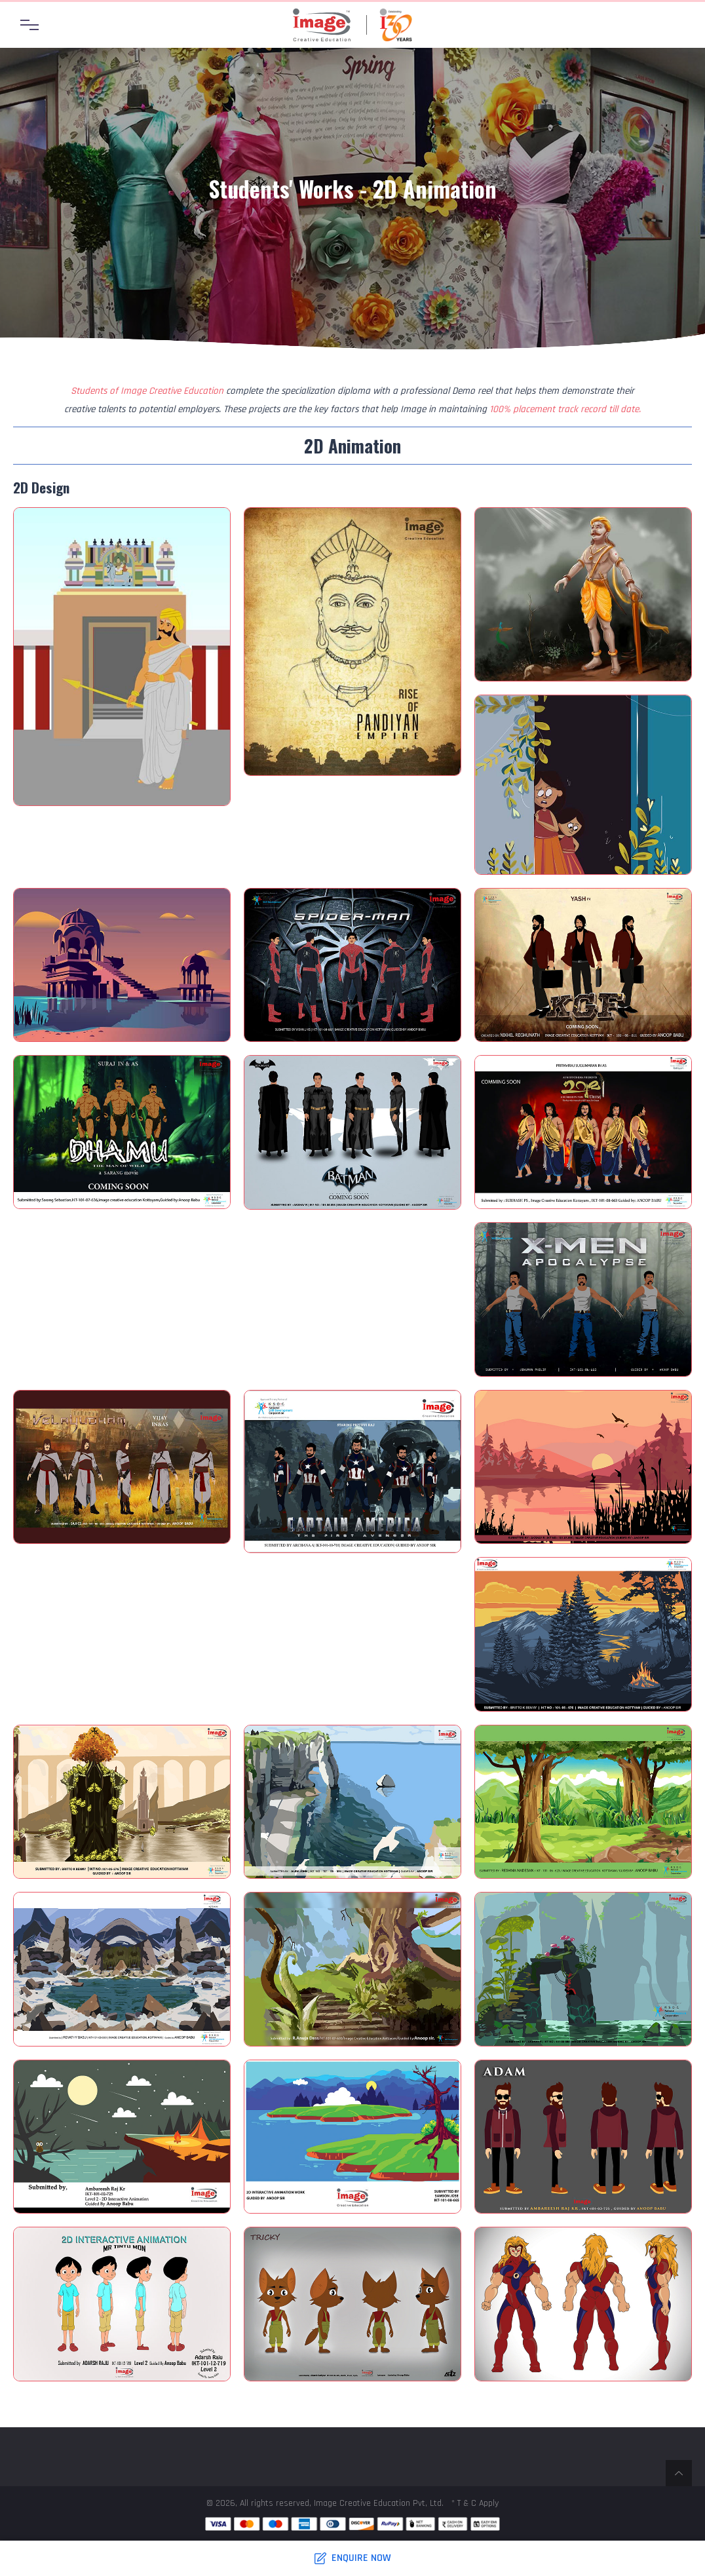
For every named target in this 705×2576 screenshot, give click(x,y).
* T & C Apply (475, 2503)
